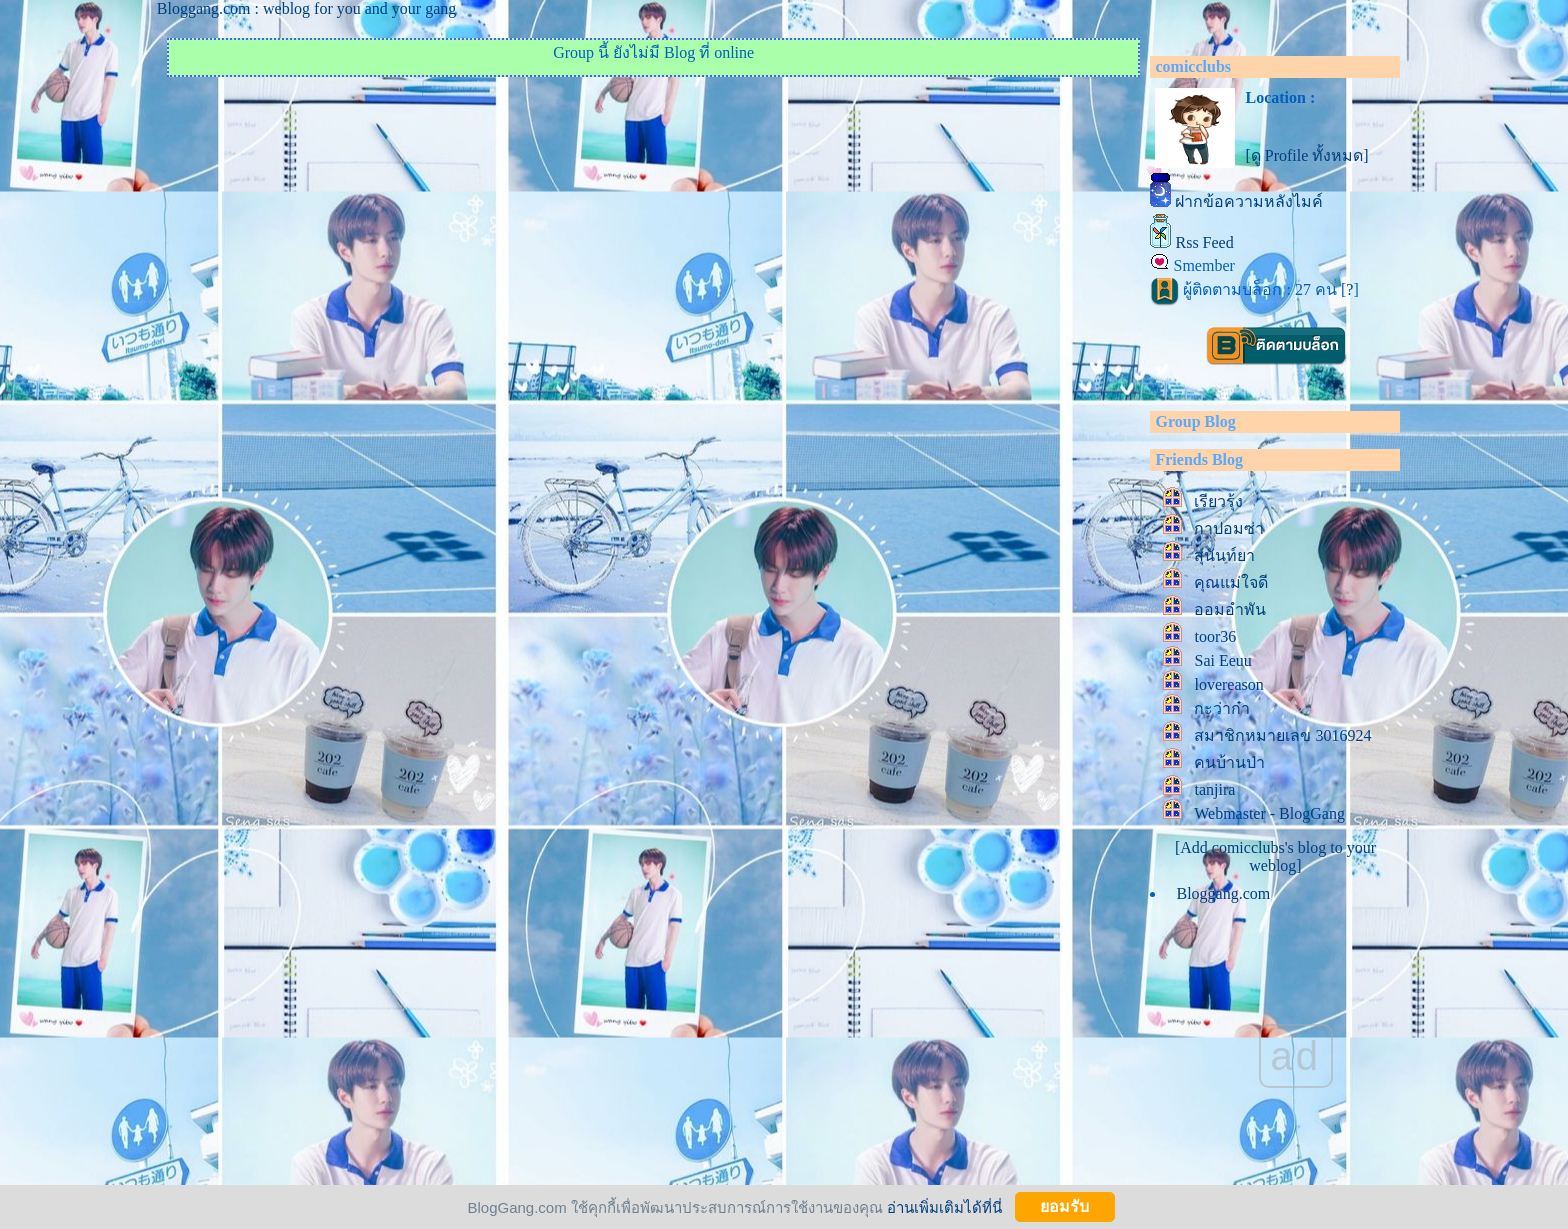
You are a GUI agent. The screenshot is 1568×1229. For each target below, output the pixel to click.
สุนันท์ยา (1224, 555)
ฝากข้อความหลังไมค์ (1249, 201)
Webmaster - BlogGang (1269, 813)
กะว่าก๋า (1222, 708)
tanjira (1214, 789)
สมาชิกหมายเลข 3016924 (1282, 735)
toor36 (1215, 636)
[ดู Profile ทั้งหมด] (1306, 155)
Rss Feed (1204, 242)
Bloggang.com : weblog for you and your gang (307, 8)
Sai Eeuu (1222, 660)
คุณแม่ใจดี (1231, 582)
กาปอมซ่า (1229, 528)
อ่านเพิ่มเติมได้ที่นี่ (944, 1206)
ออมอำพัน (1230, 609)
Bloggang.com (1223, 893)
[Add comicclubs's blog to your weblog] (1275, 856)
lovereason (1228, 684)
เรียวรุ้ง (1218, 501)
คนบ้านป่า (1229, 762)
